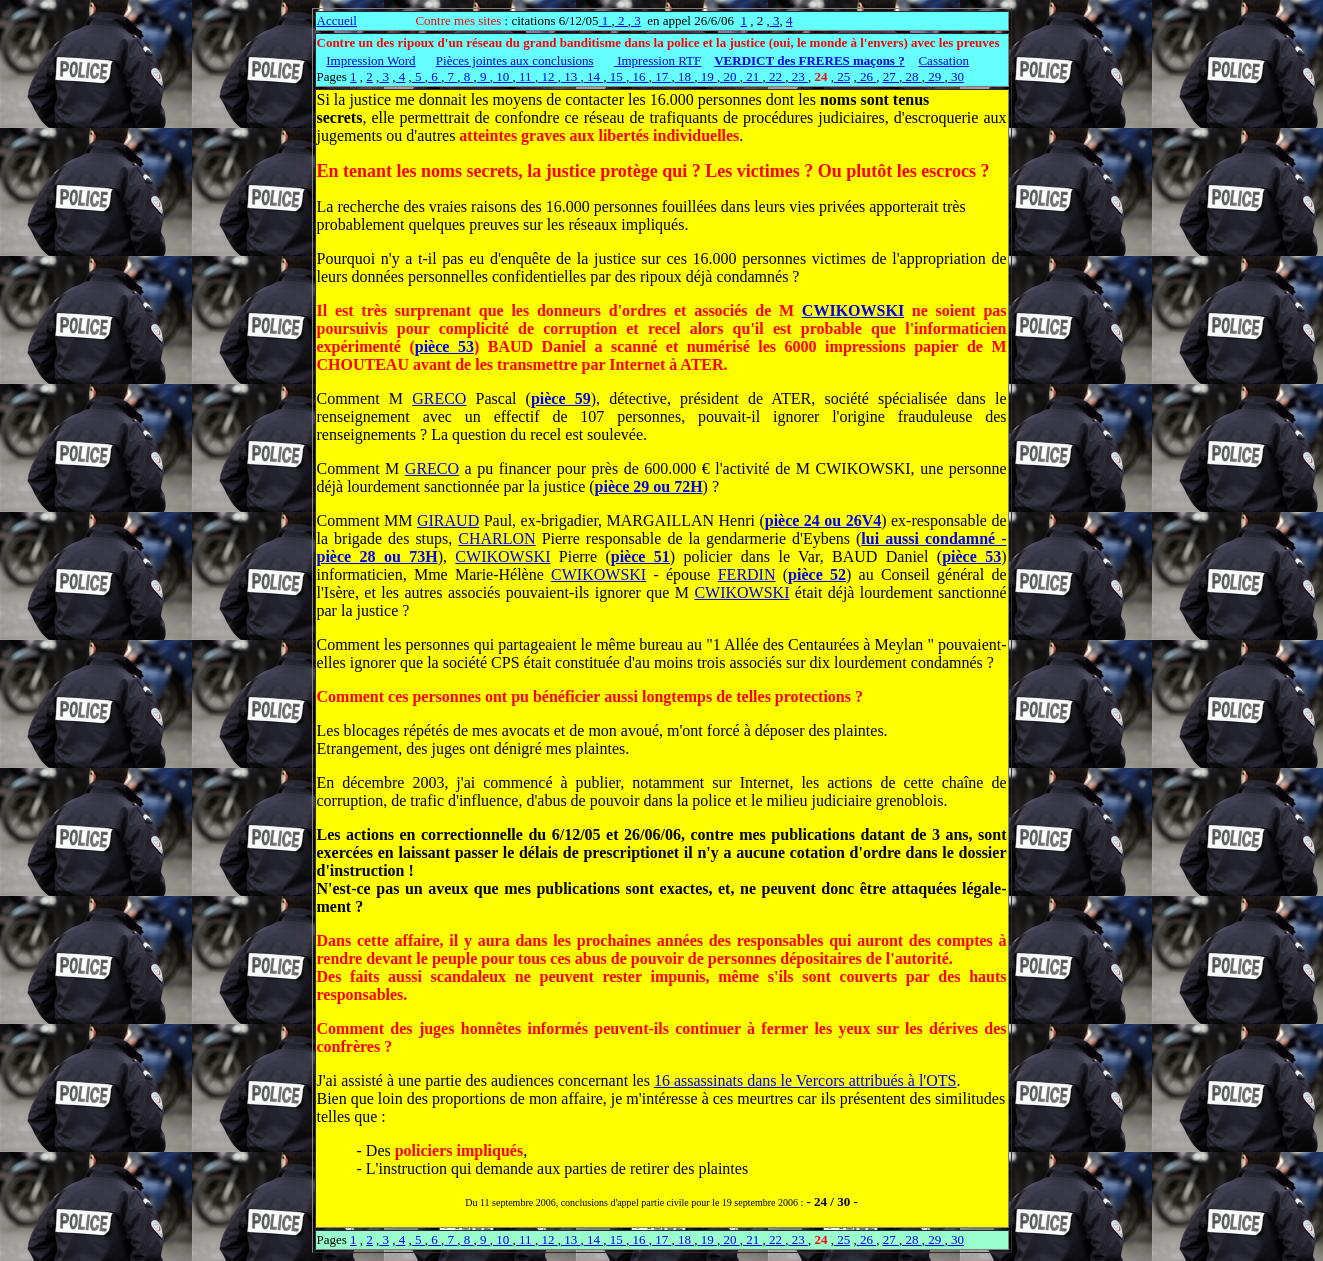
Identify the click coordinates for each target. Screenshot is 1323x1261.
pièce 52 (817, 574)
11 (525, 76)
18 (685, 76)
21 (753, 76)
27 (891, 76)
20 (730, 76)
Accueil (337, 20)
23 (798, 76)
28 (912, 76)
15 (616, 76)
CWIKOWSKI (853, 310)
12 (548, 76)
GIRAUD (448, 520)
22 (776, 76)
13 (571, 76)
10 (503, 76)
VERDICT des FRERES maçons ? (809, 60)
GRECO (439, 398)
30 (956, 76)
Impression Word (370, 60)
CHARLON (496, 538)
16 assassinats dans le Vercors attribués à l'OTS (805, 1080)
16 (639, 76)
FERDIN (747, 574)
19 (707, 76)
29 (935, 76)
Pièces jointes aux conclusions (515, 60)
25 (842, 76)
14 (594, 76)
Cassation (943, 60)
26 (867, 76)
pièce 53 (444, 346)
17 (662, 76)
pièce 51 (640, 556)
